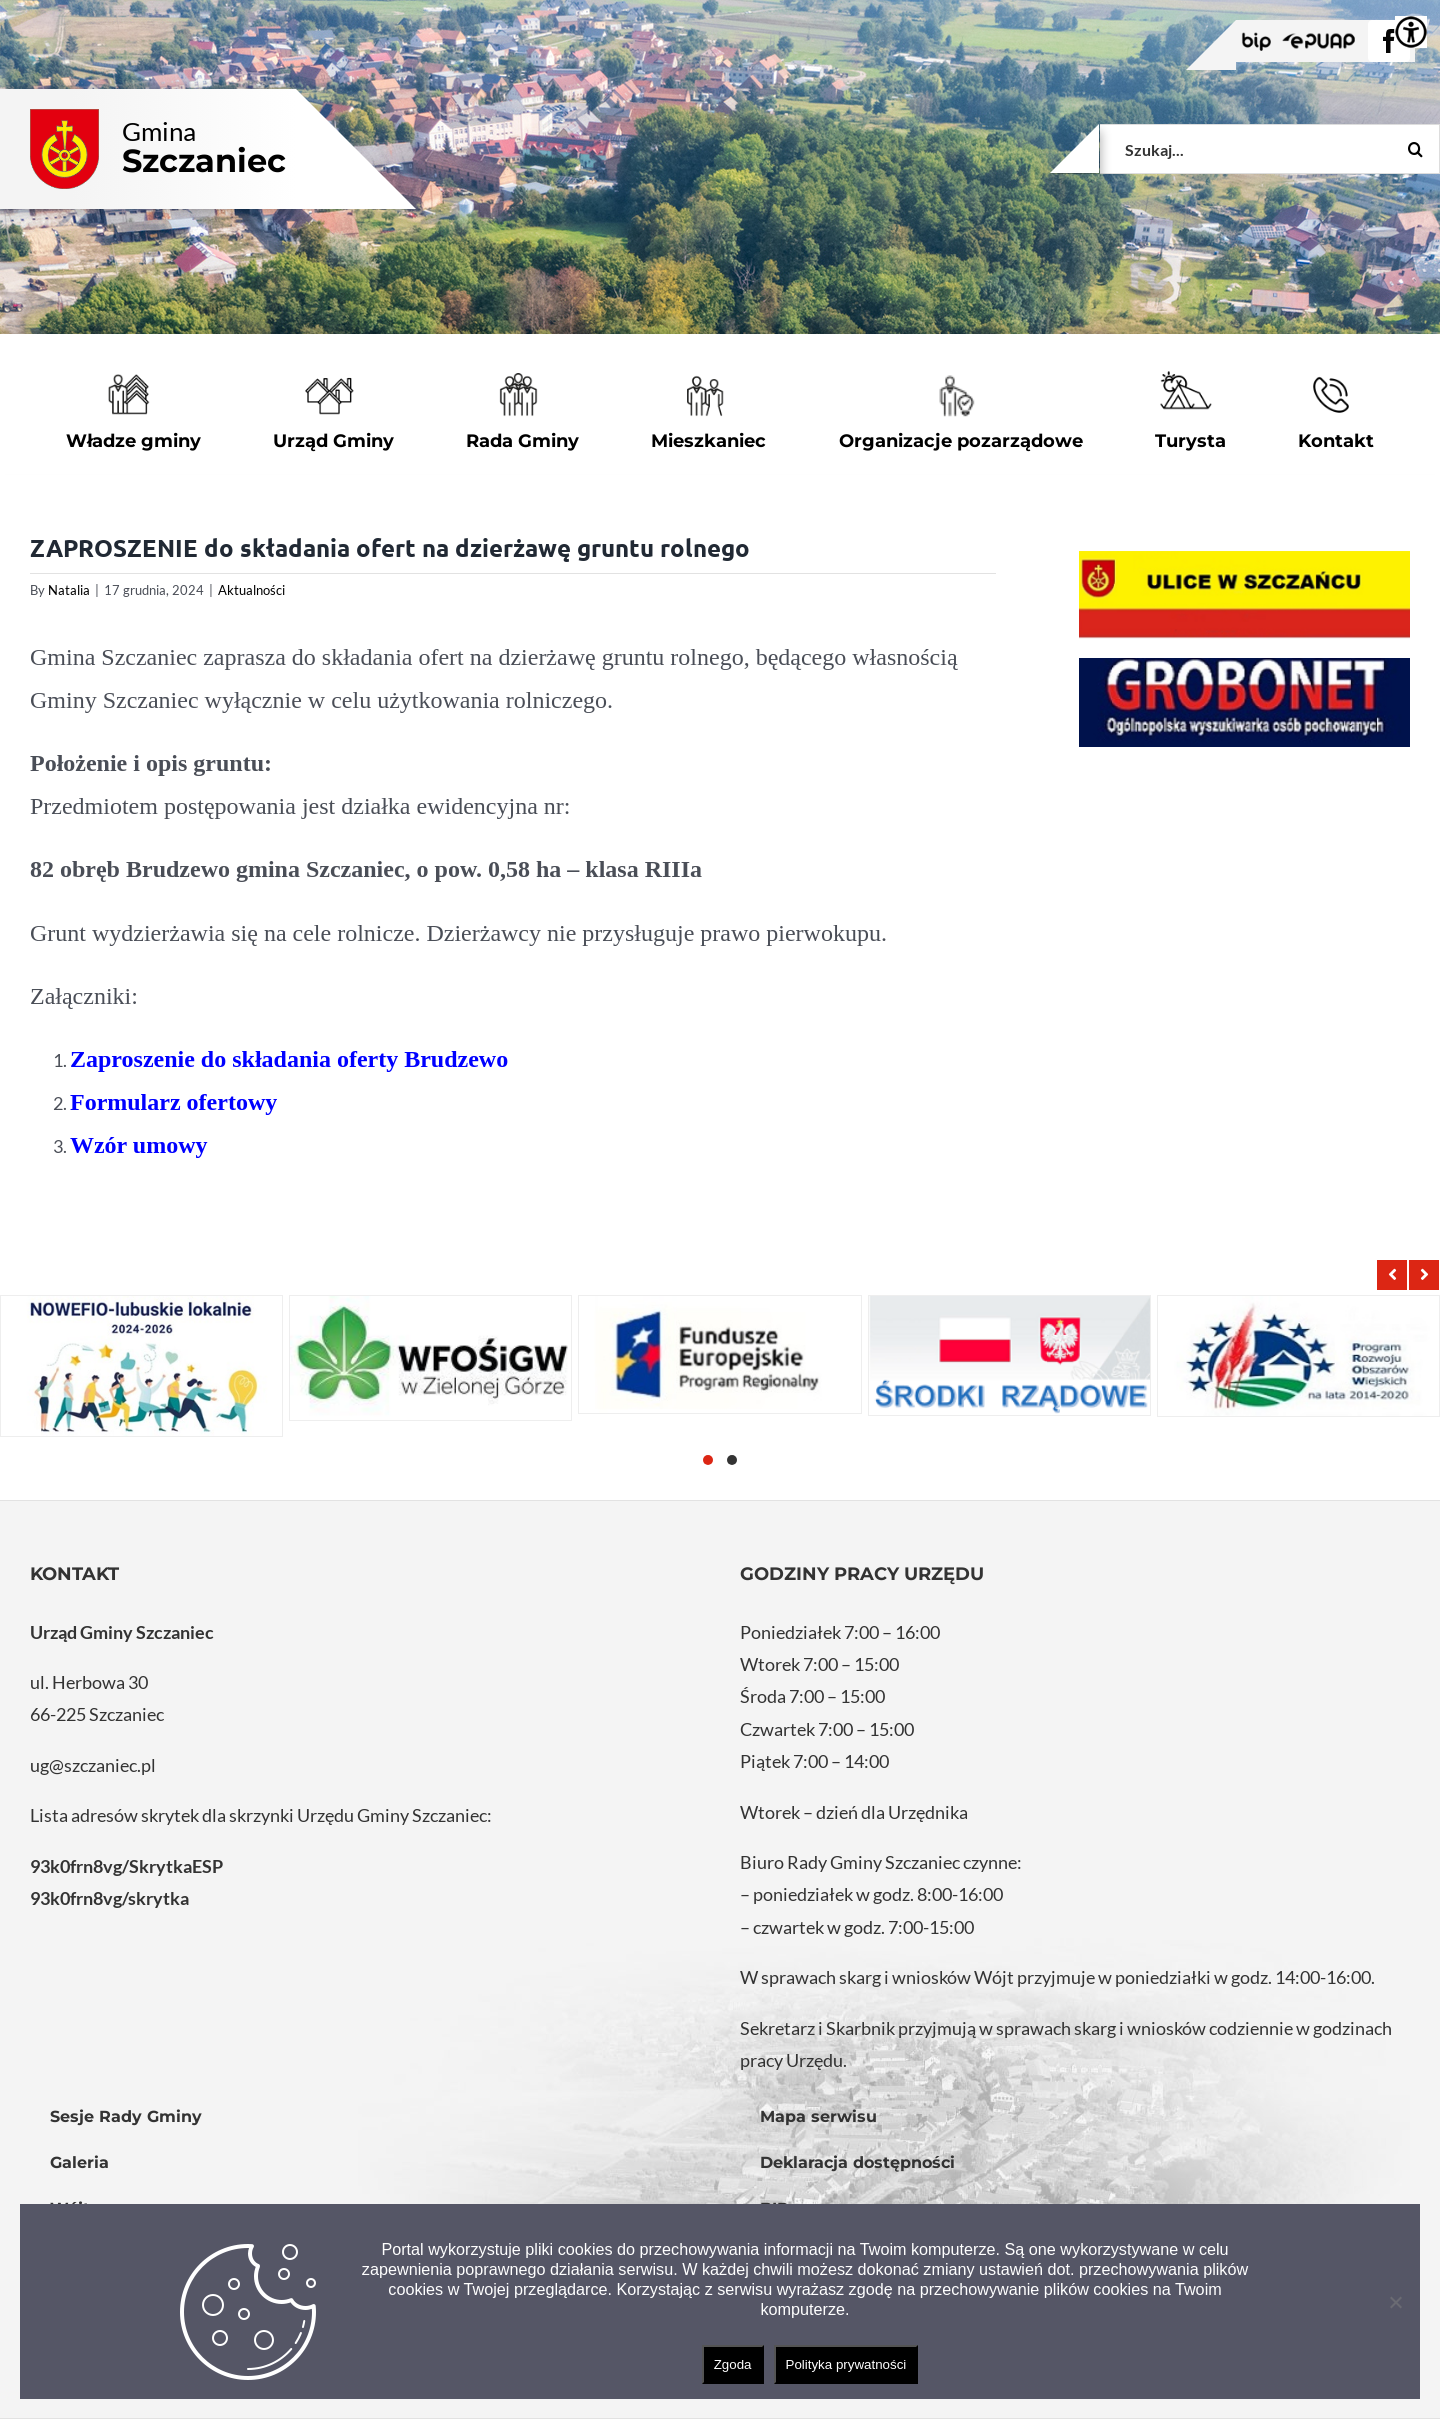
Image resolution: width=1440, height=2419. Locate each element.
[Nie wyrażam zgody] (1395, 2302)
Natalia (69, 590)
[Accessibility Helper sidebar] (1411, 32)
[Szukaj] (1415, 149)
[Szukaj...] (1270, 149)
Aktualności (251, 590)
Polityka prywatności (846, 2364)
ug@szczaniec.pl (93, 1765)
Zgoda (733, 2364)
